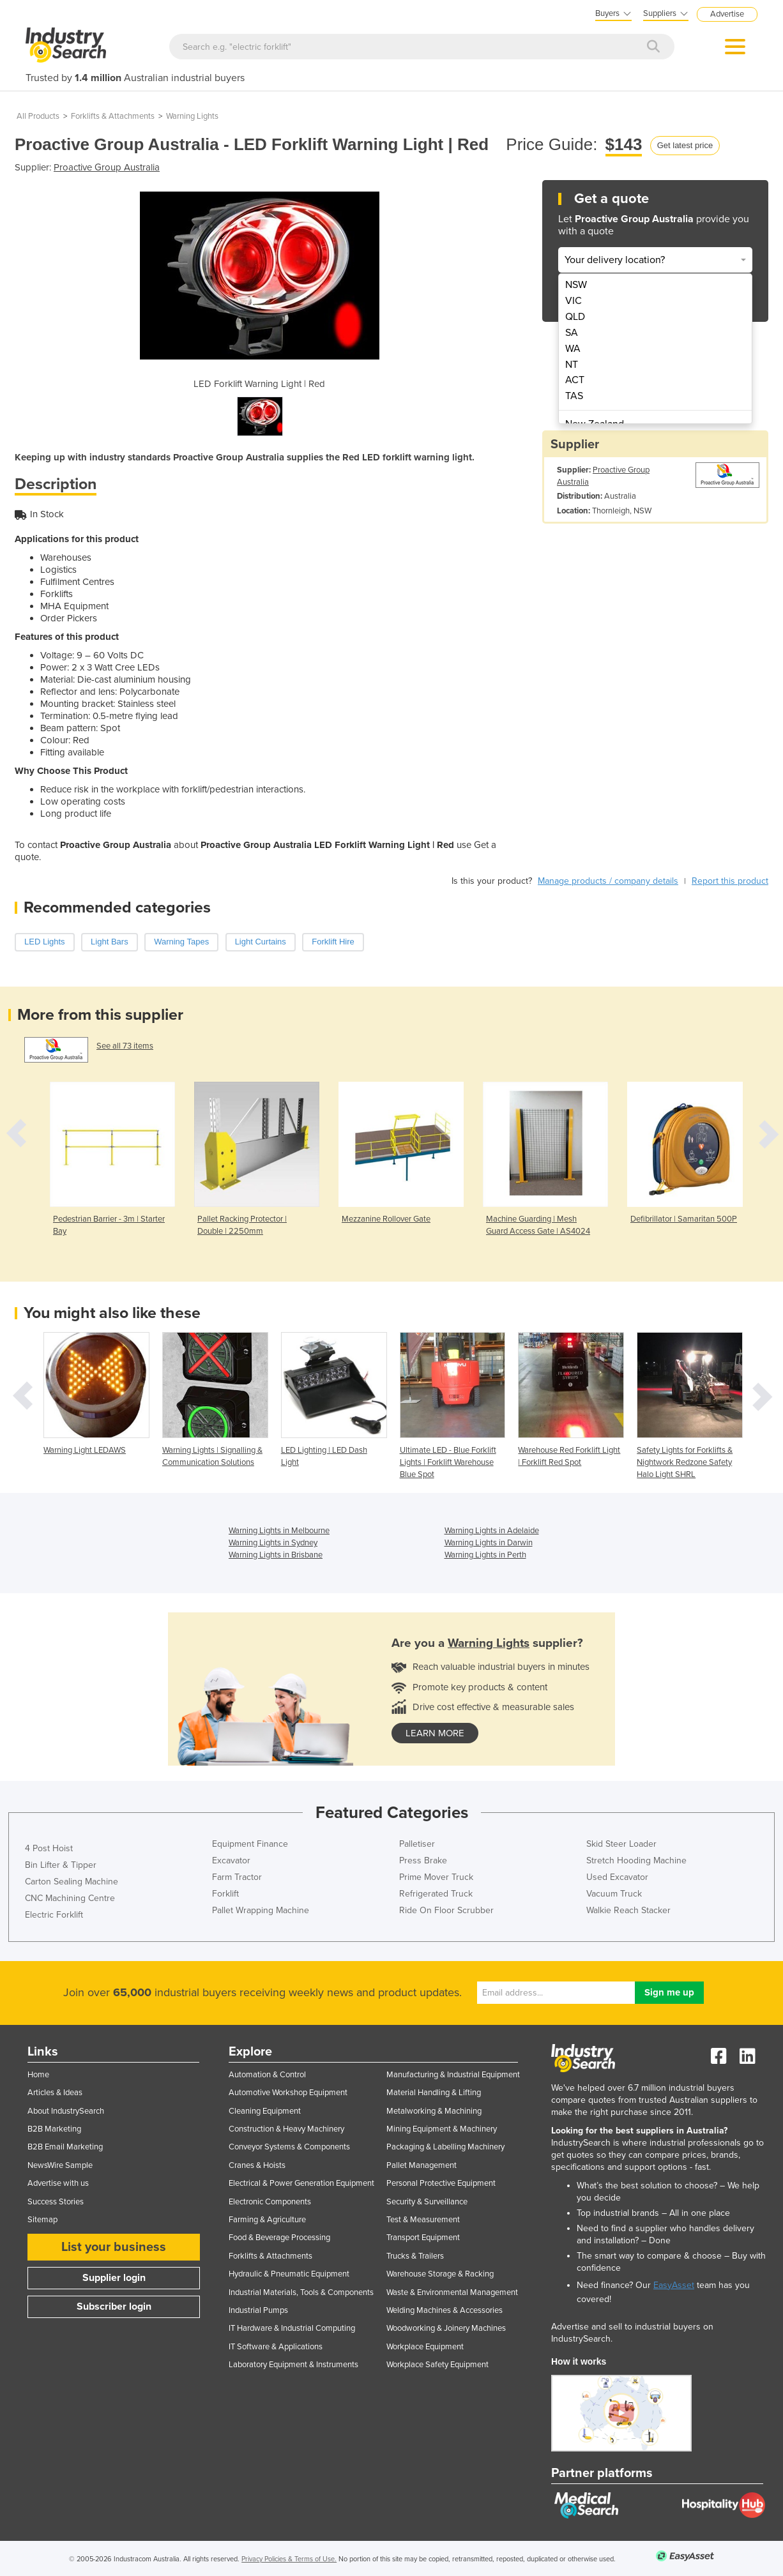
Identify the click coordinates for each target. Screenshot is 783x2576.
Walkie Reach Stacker (628, 1910)
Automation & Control (267, 2075)
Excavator (231, 1860)
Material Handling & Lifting (433, 2092)
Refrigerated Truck (436, 1893)
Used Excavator (617, 1877)
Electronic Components (270, 2202)
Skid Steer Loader (621, 1843)
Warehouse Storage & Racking (440, 2274)
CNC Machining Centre (70, 1898)
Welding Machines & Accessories (444, 2310)
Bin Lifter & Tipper (60, 1865)
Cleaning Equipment (265, 2111)
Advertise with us (58, 2183)
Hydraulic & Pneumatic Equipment (289, 2274)
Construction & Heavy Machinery (286, 2129)
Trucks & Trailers (415, 2256)
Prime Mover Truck (436, 1877)
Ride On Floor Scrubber (446, 1910)
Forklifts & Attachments (113, 116)
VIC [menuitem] (573, 300)
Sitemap (42, 2220)
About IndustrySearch (65, 2111)
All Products (38, 116)
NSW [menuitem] (576, 284)
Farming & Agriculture (267, 2220)
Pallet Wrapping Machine (260, 1910)
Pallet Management (421, 2165)
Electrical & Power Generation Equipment (301, 2183)
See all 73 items (124, 1046)
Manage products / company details (608, 880)
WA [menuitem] (573, 348)
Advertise (727, 14)
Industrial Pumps (258, 2310)
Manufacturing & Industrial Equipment (453, 2075)
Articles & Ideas (54, 2092)
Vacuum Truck (614, 1893)
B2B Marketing (54, 2129)
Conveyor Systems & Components (289, 2147)
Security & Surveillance (427, 2202)
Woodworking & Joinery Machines (446, 2328)
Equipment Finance (250, 1843)
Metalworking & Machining (434, 2111)
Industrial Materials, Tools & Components (301, 2292)
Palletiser (417, 1843)
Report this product (730, 880)
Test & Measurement (423, 2220)
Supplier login (114, 2277)
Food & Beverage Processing (279, 2237)
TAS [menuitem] (574, 396)
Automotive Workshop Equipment (288, 2092)
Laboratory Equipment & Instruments (293, 2365)
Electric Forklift (54, 1914)
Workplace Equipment (425, 2347)
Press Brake (423, 1860)
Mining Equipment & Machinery (441, 2129)
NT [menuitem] (571, 364)
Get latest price (685, 145)
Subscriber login (114, 2306)
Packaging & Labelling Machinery (445, 2147)
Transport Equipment (423, 2237)
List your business (113, 2247)
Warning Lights (192, 116)
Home (38, 2075)
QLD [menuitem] (575, 316)
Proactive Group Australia (107, 167)
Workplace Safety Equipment (437, 2365)
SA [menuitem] (571, 332)
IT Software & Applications (276, 2347)
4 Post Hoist (49, 1848)
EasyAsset (673, 2285)
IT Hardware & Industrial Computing (292, 2328)
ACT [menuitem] (574, 380)
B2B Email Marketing (65, 2147)
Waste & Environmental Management (452, 2292)
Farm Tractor (237, 1877)
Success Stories (55, 2202)
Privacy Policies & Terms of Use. (289, 2559)
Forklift (225, 1893)
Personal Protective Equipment (441, 2183)
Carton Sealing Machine (71, 1881)
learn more (435, 1733)
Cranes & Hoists (257, 2165)
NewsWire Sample (60, 2165)
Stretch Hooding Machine (636, 1860)
